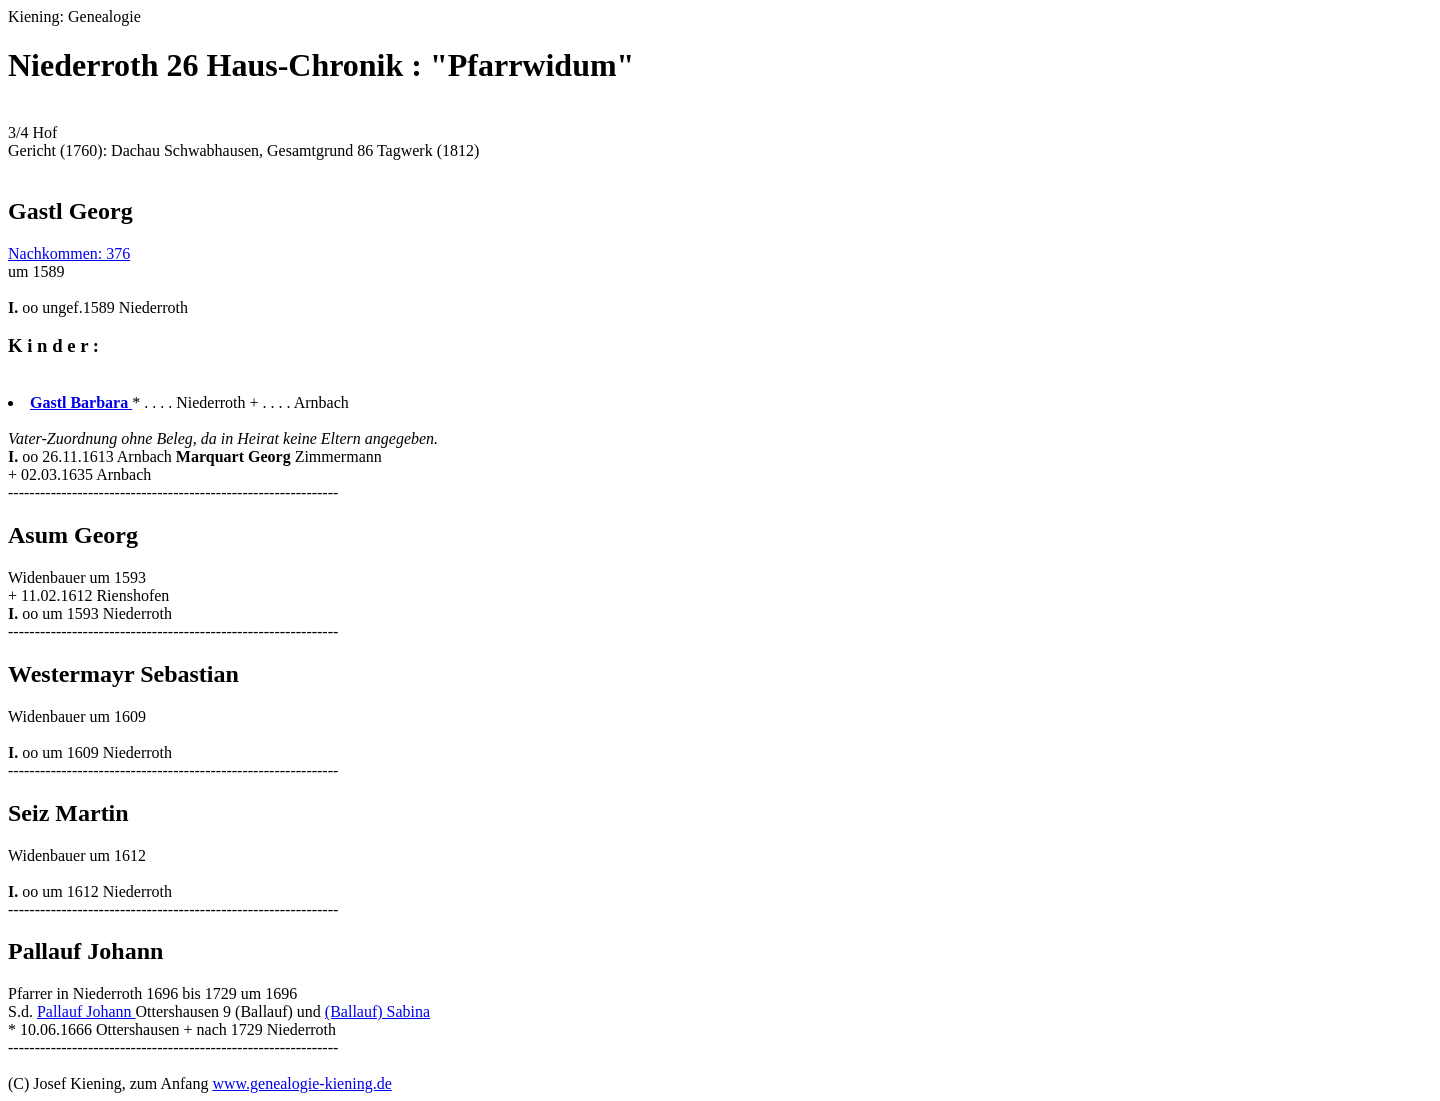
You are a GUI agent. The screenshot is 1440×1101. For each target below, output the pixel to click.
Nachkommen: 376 (69, 253)
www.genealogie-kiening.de (301, 1083)
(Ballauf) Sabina (377, 1011)
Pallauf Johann (86, 1011)
